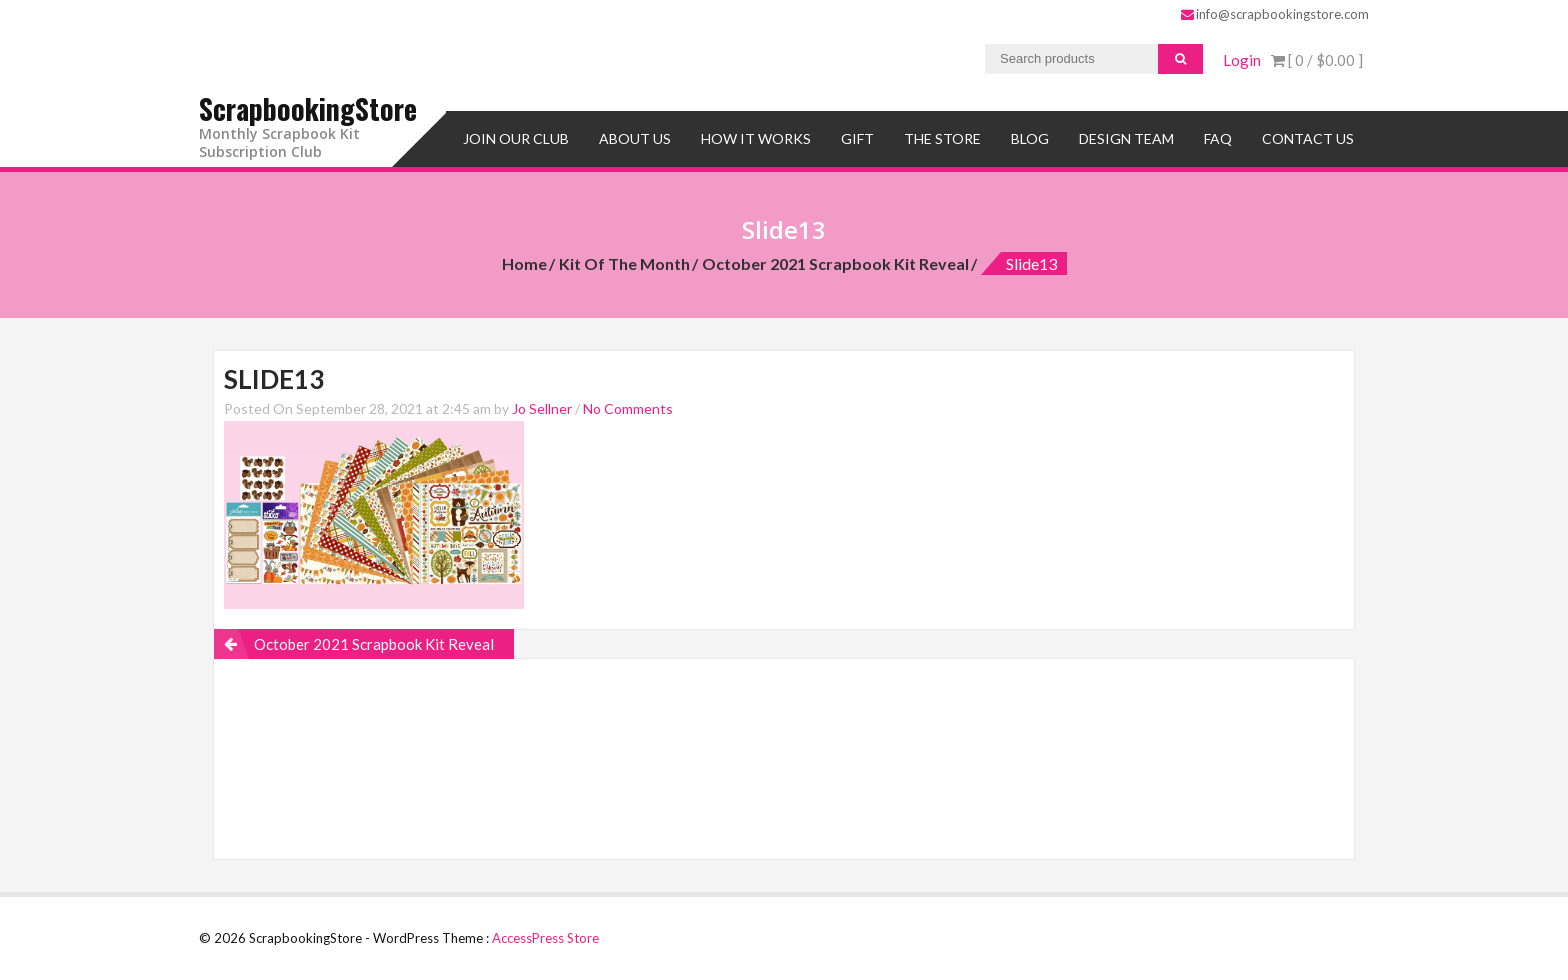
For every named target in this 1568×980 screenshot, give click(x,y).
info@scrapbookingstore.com (1275, 14)
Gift (857, 137)
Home (524, 262)
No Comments (628, 407)
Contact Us (1308, 137)
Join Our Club (516, 137)
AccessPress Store (545, 937)
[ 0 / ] (1317, 60)
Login (1242, 60)
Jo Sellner (542, 407)
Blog (1030, 137)
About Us (635, 137)
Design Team (1126, 137)
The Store (942, 137)
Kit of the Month (624, 262)
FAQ (1218, 137)
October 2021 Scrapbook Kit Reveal (835, 262)
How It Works (756, 137)
